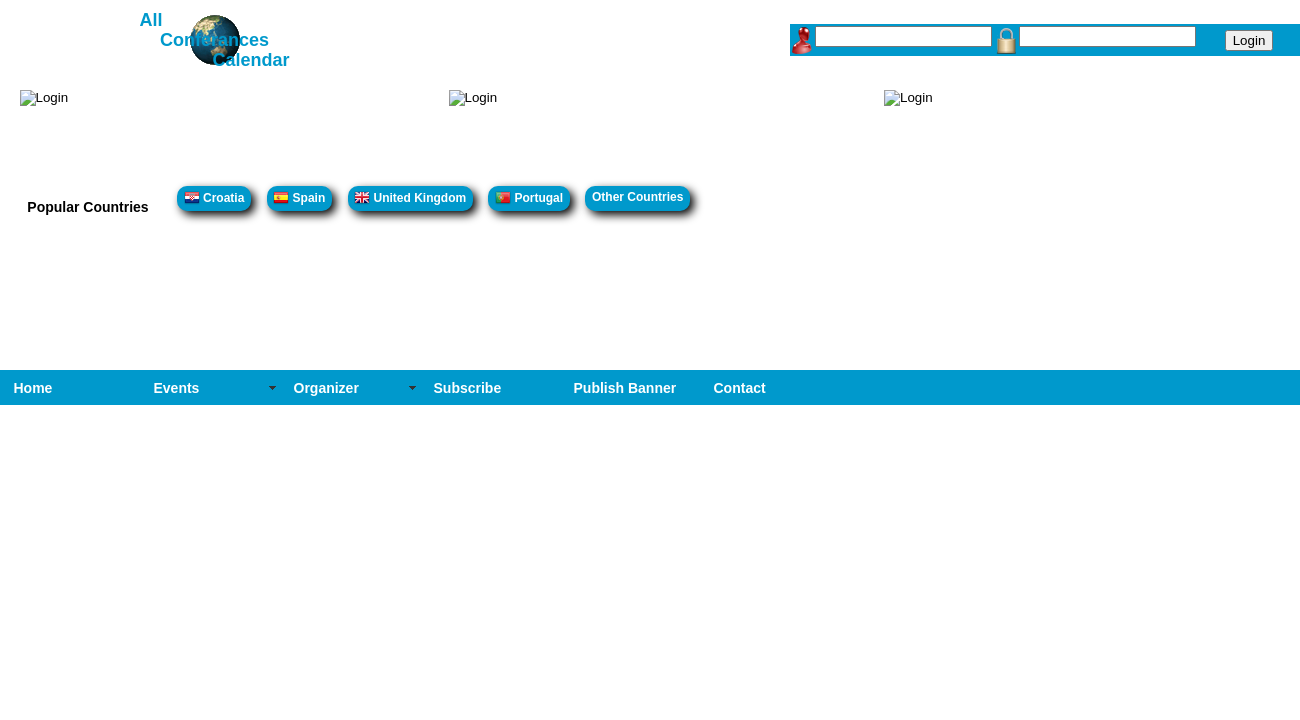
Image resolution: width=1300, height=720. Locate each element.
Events (177, 388)
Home (33, 388)
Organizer (326, 388)
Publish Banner (625, 388)
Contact (740, 388)
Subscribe (468, 388)
